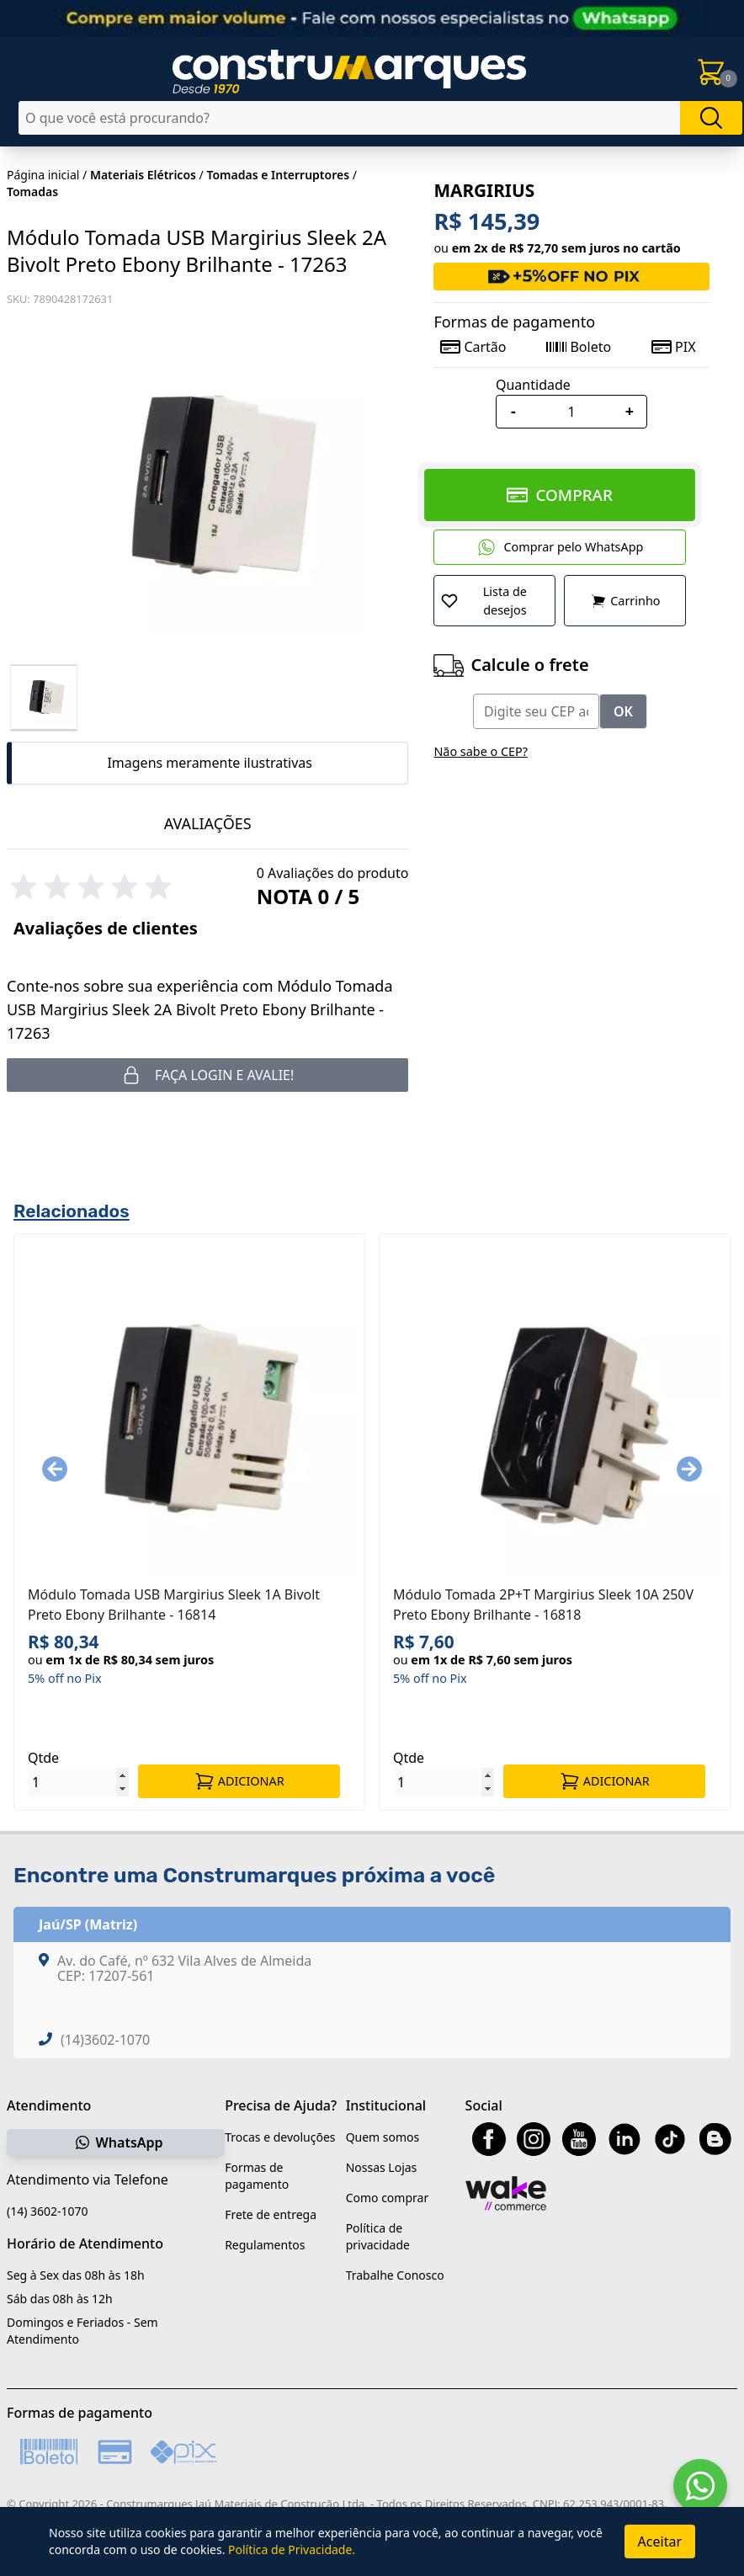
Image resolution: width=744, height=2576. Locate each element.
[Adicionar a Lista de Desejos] (494, 600)
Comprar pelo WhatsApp (559, 547)
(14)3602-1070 (105, 2039)
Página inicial (43, 175)
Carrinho (625, 601)
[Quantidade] (571, 411)
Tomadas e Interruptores (277, 175)
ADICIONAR (239, 1781)
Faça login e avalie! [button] (207, 1075)
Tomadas (32, 192)
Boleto (578, 347)
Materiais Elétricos (143, 175)
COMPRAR (559, 494)
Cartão (473, 347)
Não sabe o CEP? (480, 751)
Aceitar (660, 2541)
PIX (673, 347)
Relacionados (71, 1210)
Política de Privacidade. (291, 2549)
